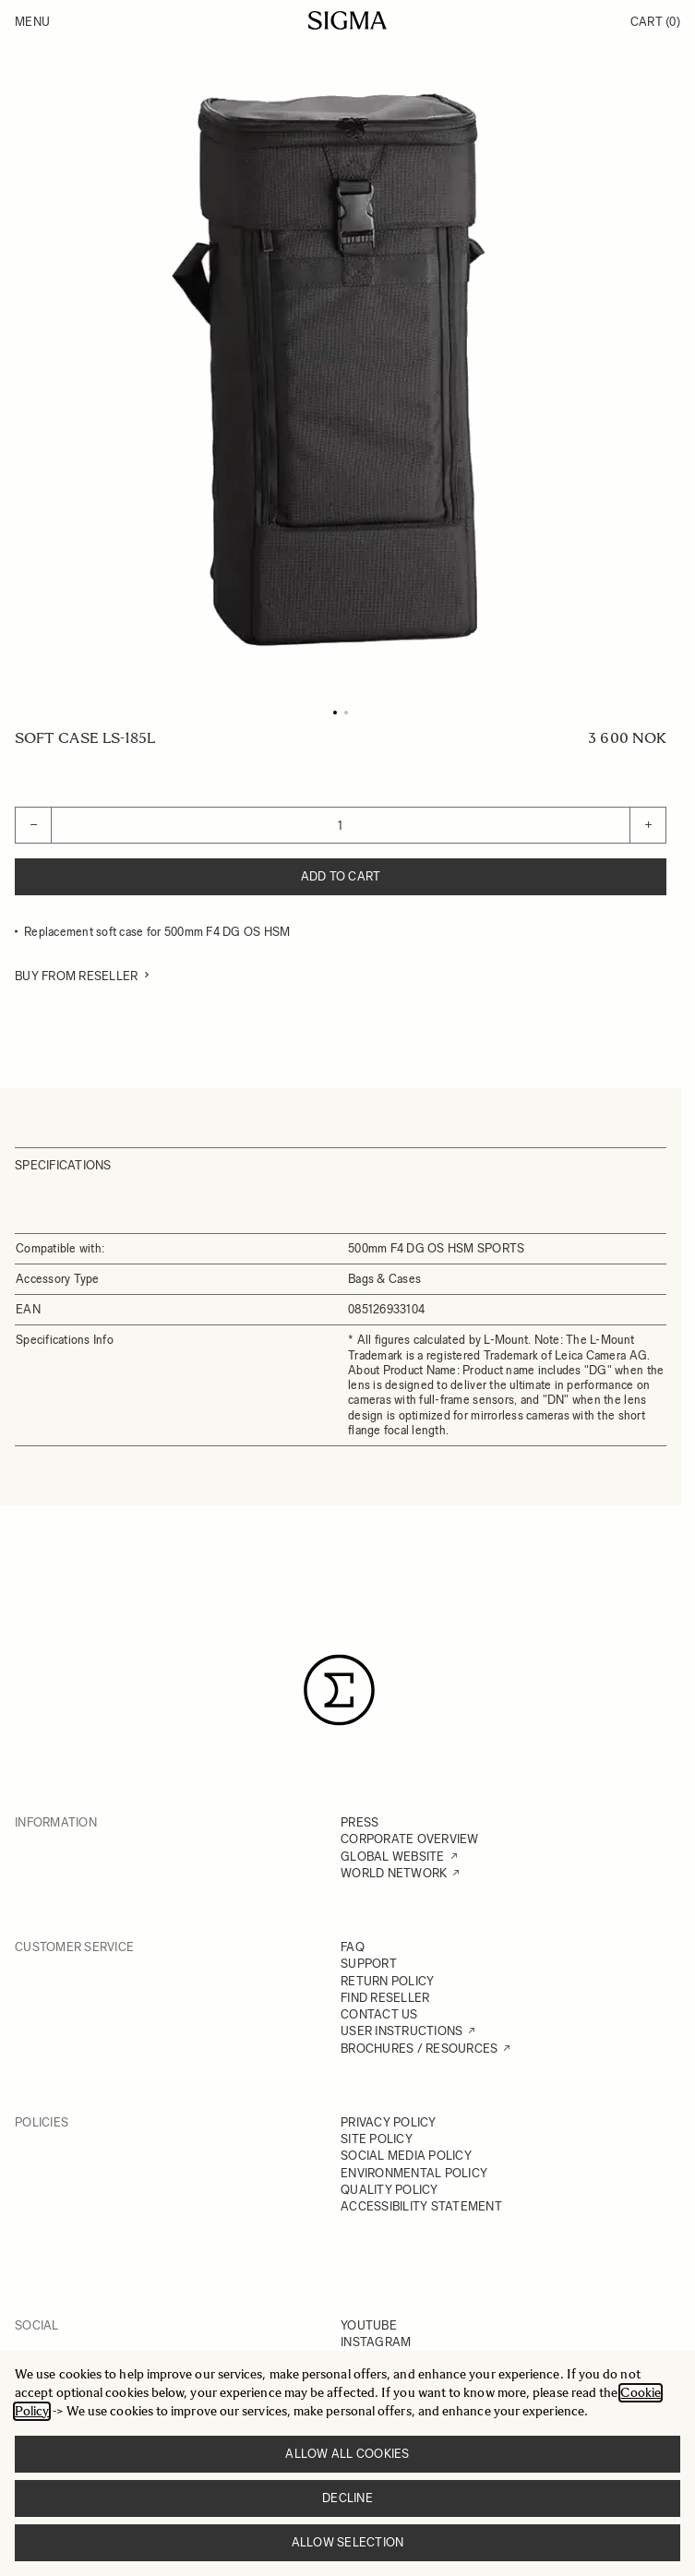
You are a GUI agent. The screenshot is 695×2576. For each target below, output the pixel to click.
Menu (32, 22)
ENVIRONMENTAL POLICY (414, 2173)
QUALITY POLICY (389, 2190)
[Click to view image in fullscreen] (340, 370)
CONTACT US (379, 2014)
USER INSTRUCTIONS (401, 2031)
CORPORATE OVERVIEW (410, 1839)
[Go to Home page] (347, 20)
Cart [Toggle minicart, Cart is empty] (655, 22)
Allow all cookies (347, 2454)
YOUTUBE (369, 2325)
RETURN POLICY (387, 1981)
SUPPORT (369, 1964)
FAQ (353, 1947)
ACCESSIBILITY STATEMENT (421, 2206)
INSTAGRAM (376, 2342)
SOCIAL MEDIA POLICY (406, 2156)
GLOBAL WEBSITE (393, 1856)
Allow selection (348, 2542)
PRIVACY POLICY (389, 2122)
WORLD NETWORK (394, 1873)
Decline (347, 2498)
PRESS (359, 1822)
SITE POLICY (377, 2139)
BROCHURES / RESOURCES (419, 2048)
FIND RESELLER (385, 1998)
